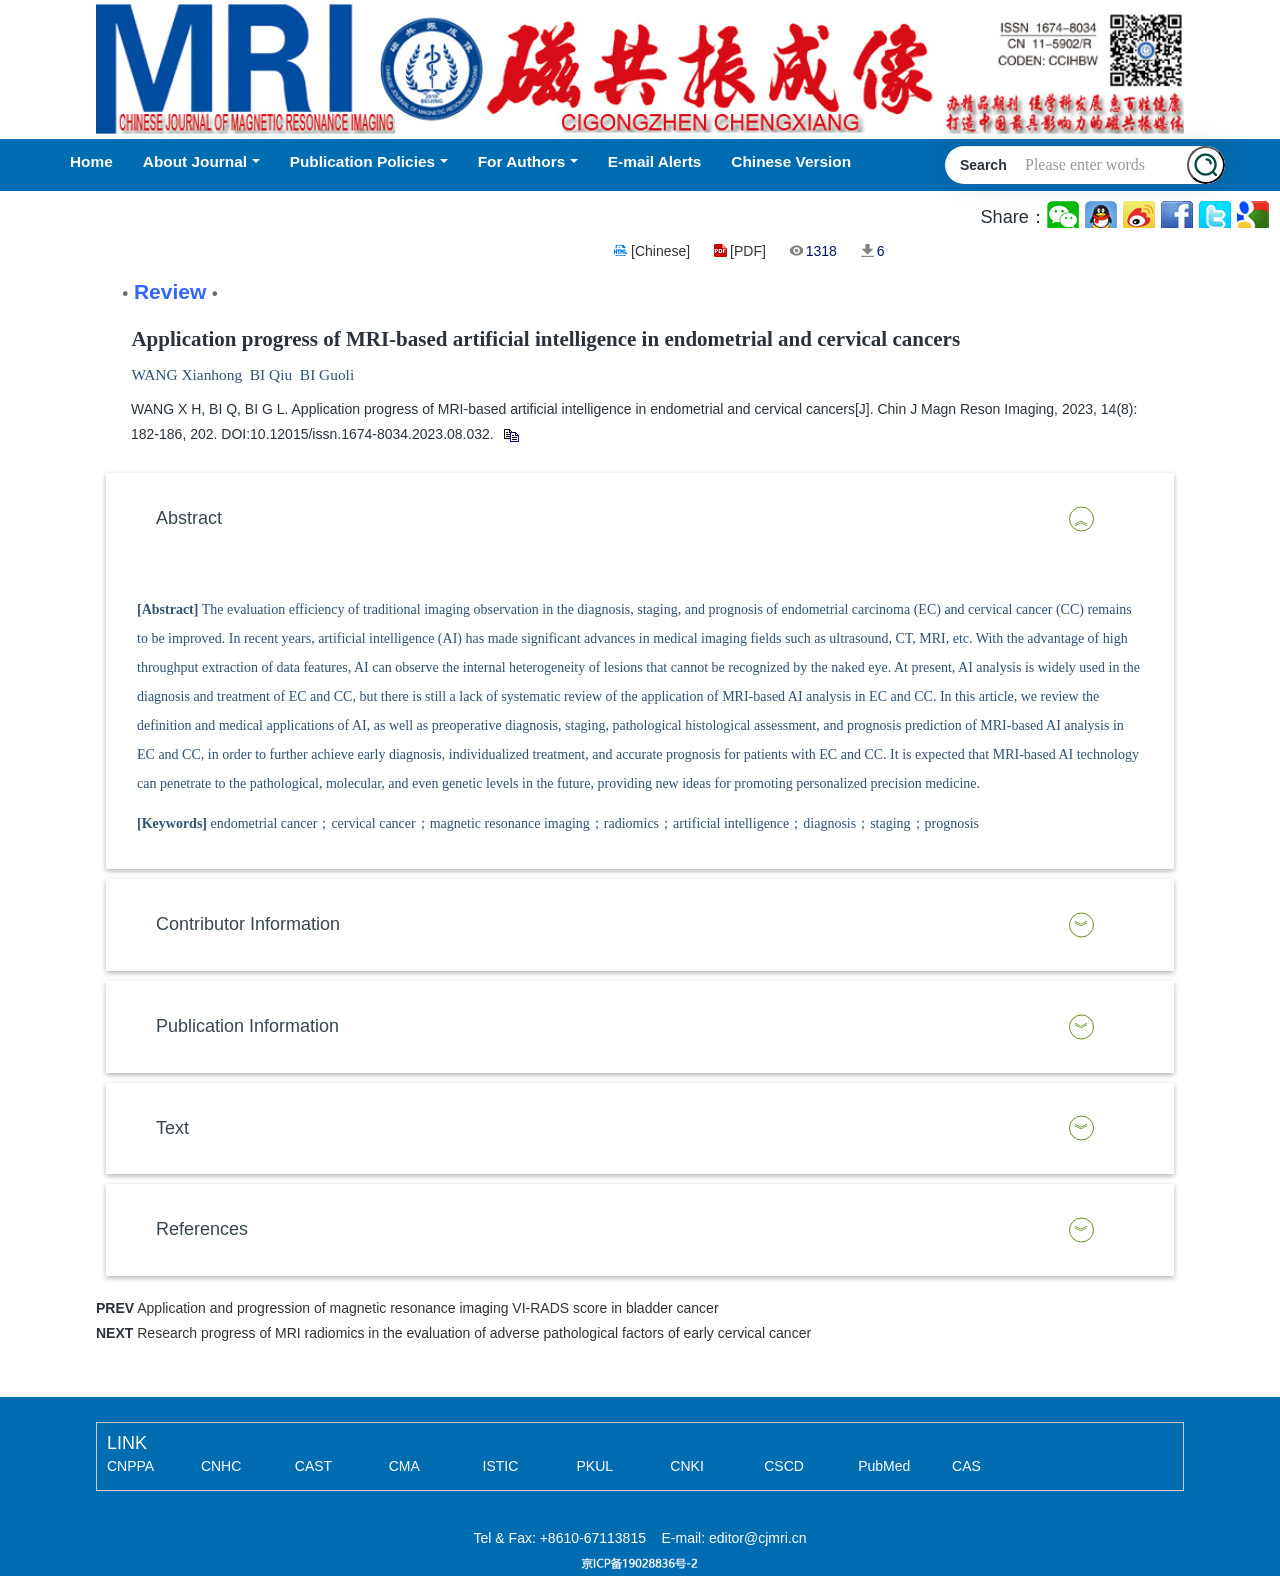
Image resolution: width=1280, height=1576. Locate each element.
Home (91, 161)
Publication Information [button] (247, 1026)
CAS (966, 1466)
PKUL (594, 1466)
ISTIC (501, 1466)
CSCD (784, 1466)
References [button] (202, 1229)
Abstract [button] (189, 518)
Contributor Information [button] (248, 924)
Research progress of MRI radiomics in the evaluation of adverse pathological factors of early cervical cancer (474, 1333)
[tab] (640, 519)
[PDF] (748, 251)
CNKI (686, 1466)
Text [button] (172, 1128)
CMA (404, 1466)
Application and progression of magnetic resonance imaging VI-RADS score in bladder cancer (427, 1308)
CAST (313, 1466)
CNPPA (130, 1466)
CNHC (221, 1466)
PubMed (884, 1466)
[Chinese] (660, 251)
